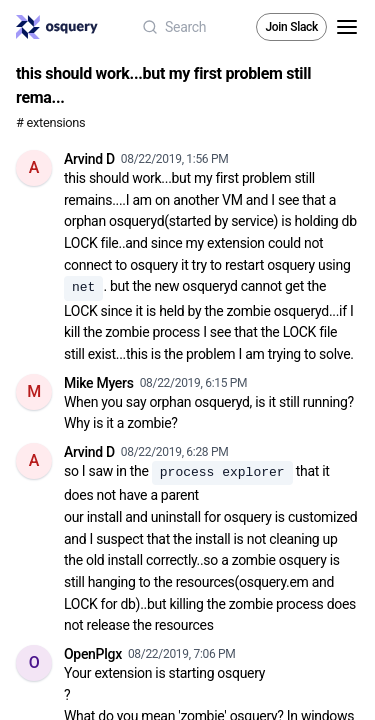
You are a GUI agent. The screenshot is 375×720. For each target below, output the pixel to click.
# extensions (50, 122)
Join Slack (291, 27)
